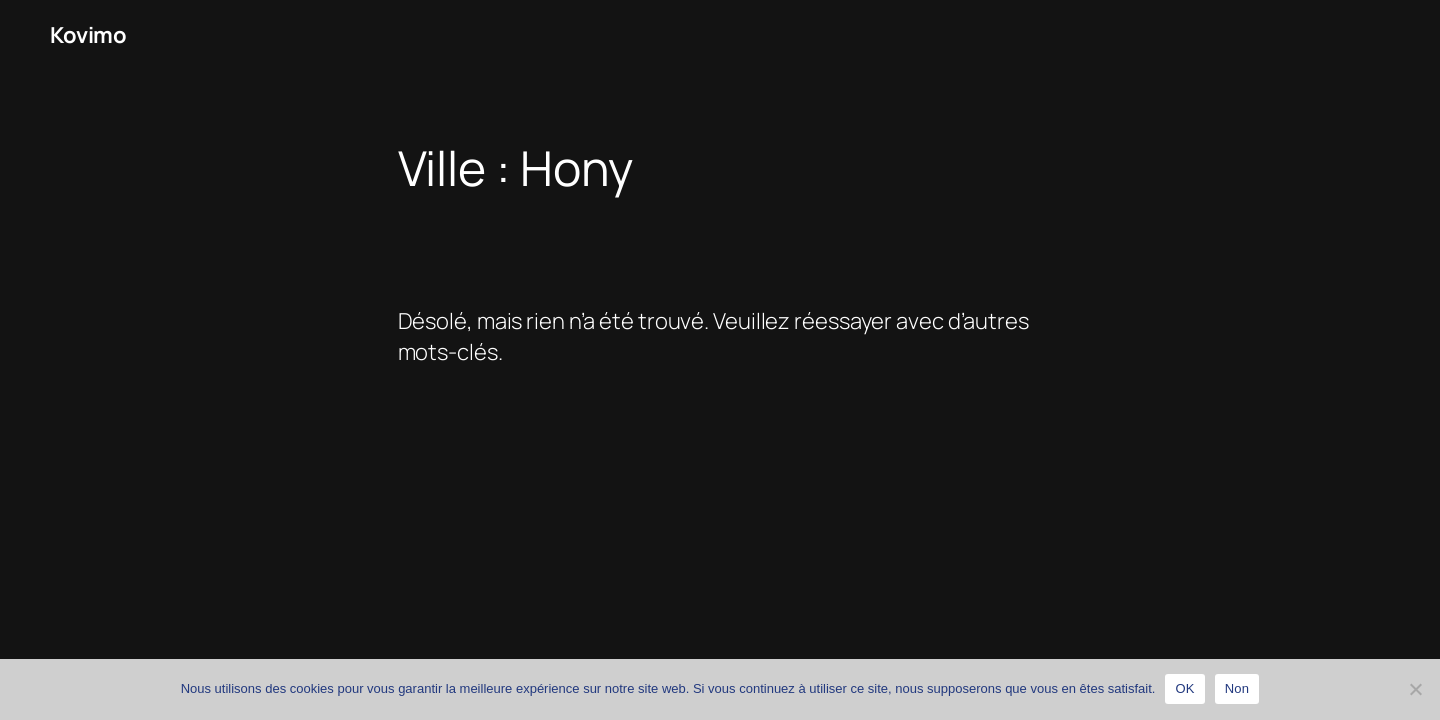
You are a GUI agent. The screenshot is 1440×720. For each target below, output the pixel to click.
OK (1184, 688)
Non (1237, 688)
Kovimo (88, 35)
